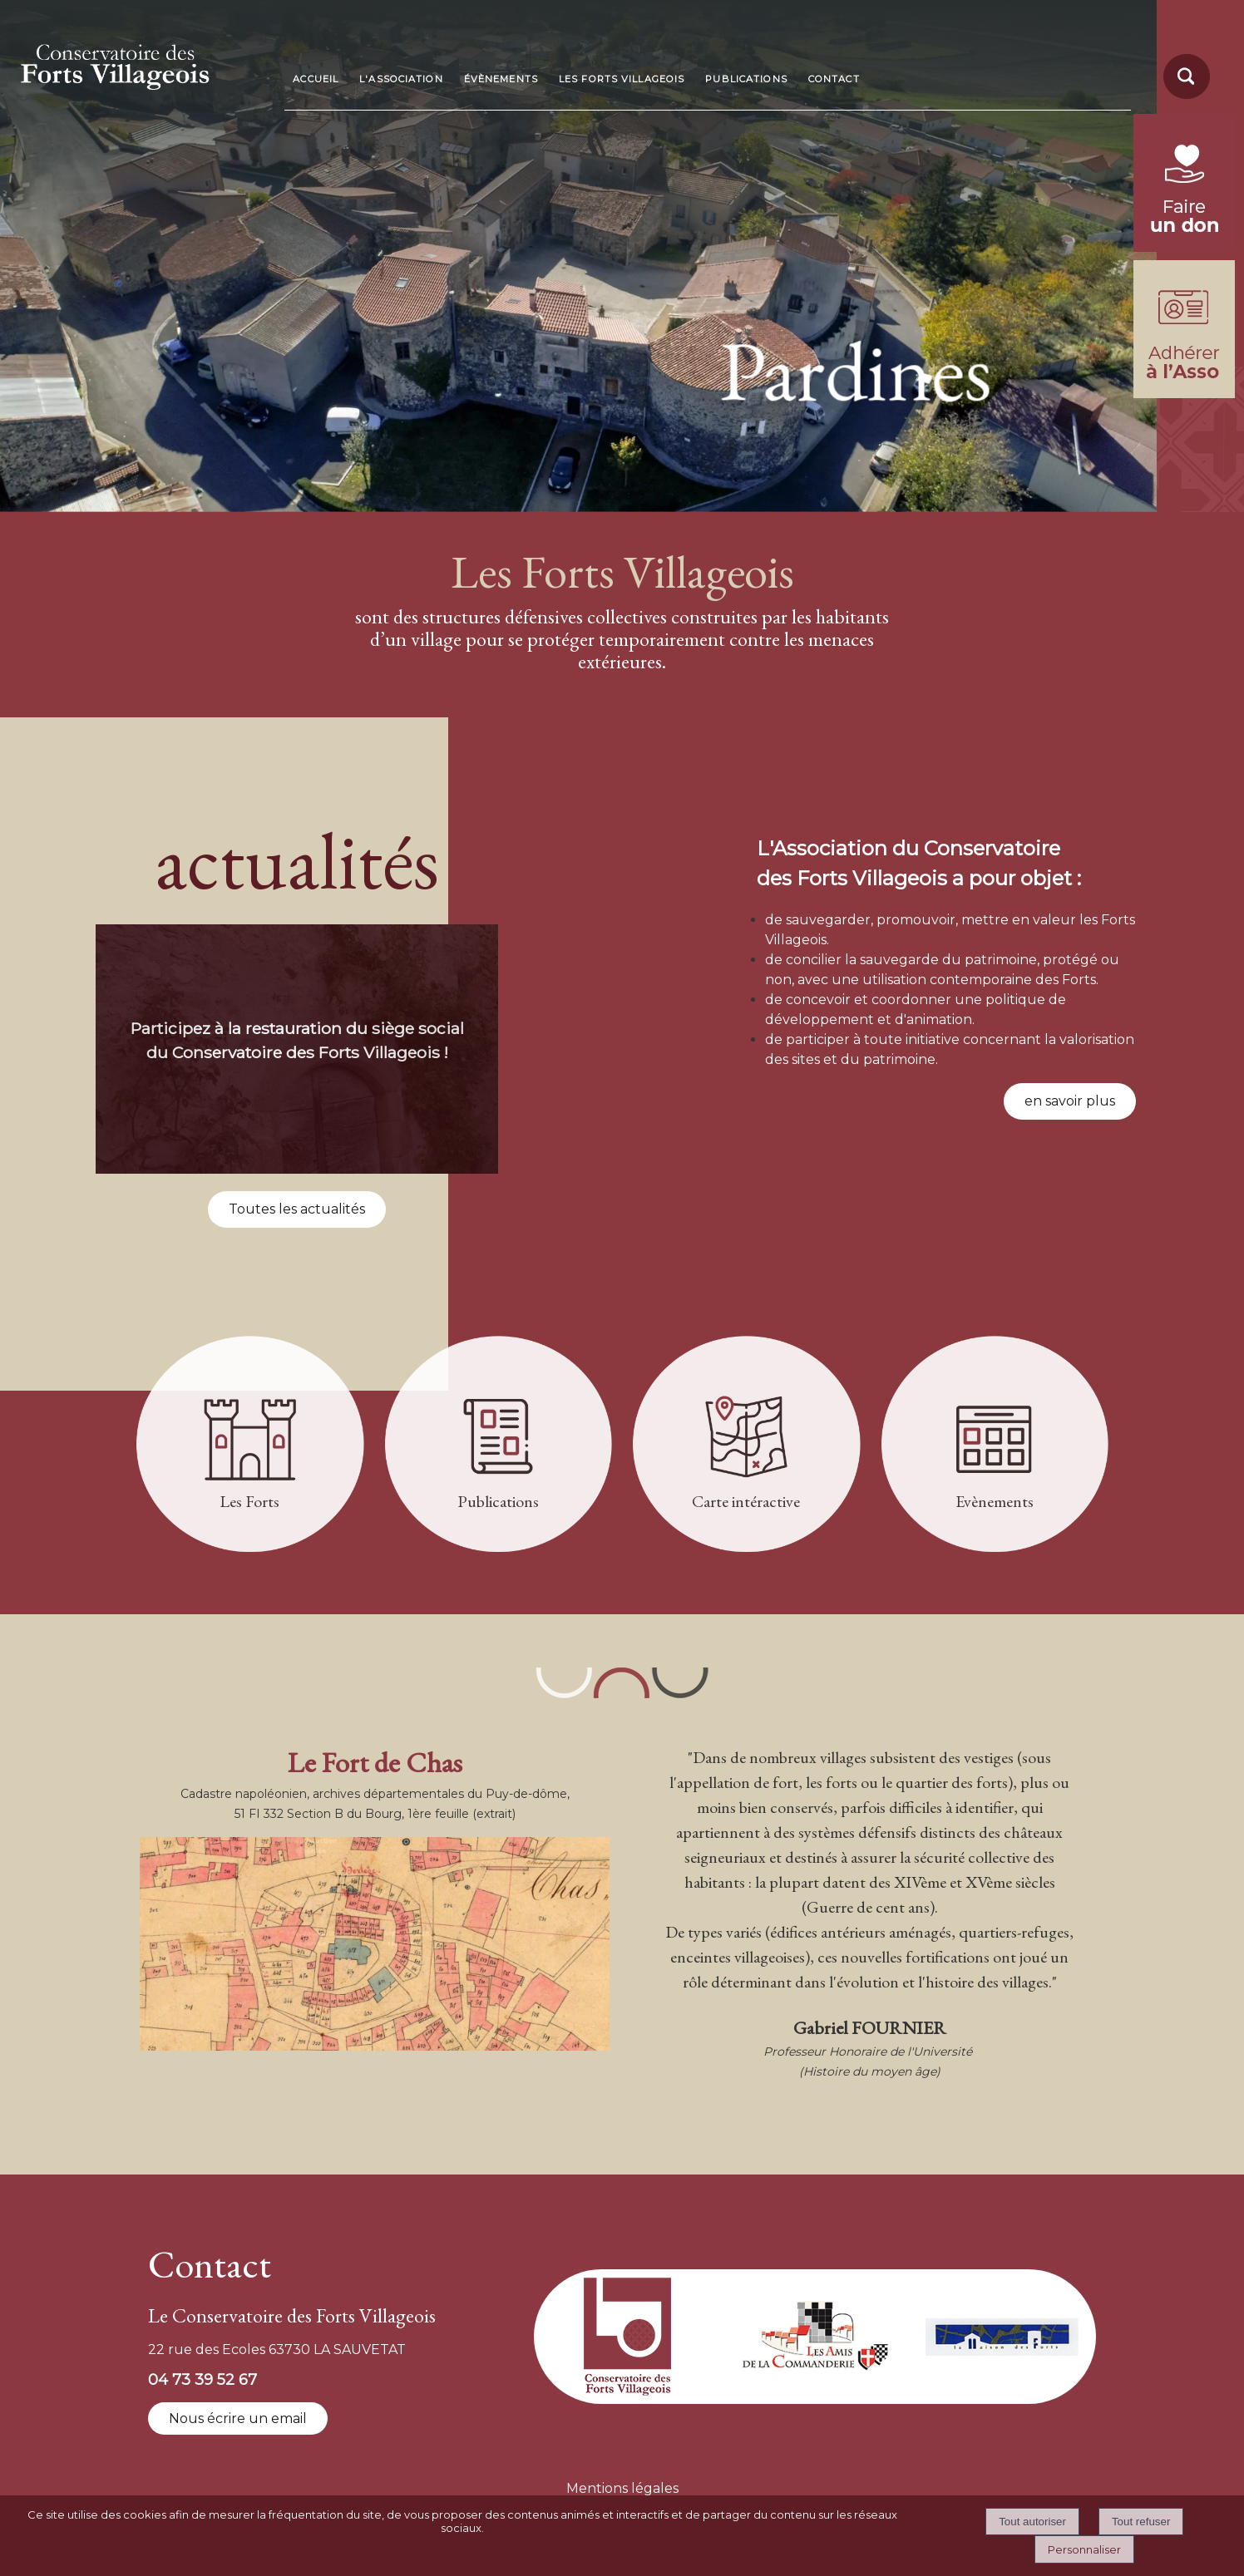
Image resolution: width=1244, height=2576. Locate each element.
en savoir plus (1069, 1101)
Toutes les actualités (297, 1209)
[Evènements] (995, 1447)
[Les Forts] (250, 1447)
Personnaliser (1084, 2549)
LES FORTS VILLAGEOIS (621, 79)
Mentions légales (622, 2488)
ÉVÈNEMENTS (501, 79)
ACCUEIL (315, 79)
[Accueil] (143, 61)
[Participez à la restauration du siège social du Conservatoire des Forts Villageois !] (297, 1049)
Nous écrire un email (238, 2418)
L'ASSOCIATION (401, 79)
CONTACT (834, 79)
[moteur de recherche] (1184, 98)
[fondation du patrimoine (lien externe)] (1184, 247)
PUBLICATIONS (746, 79)
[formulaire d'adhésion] (1184, 393)
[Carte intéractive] (746, 1447)
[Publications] (498, 1447)
